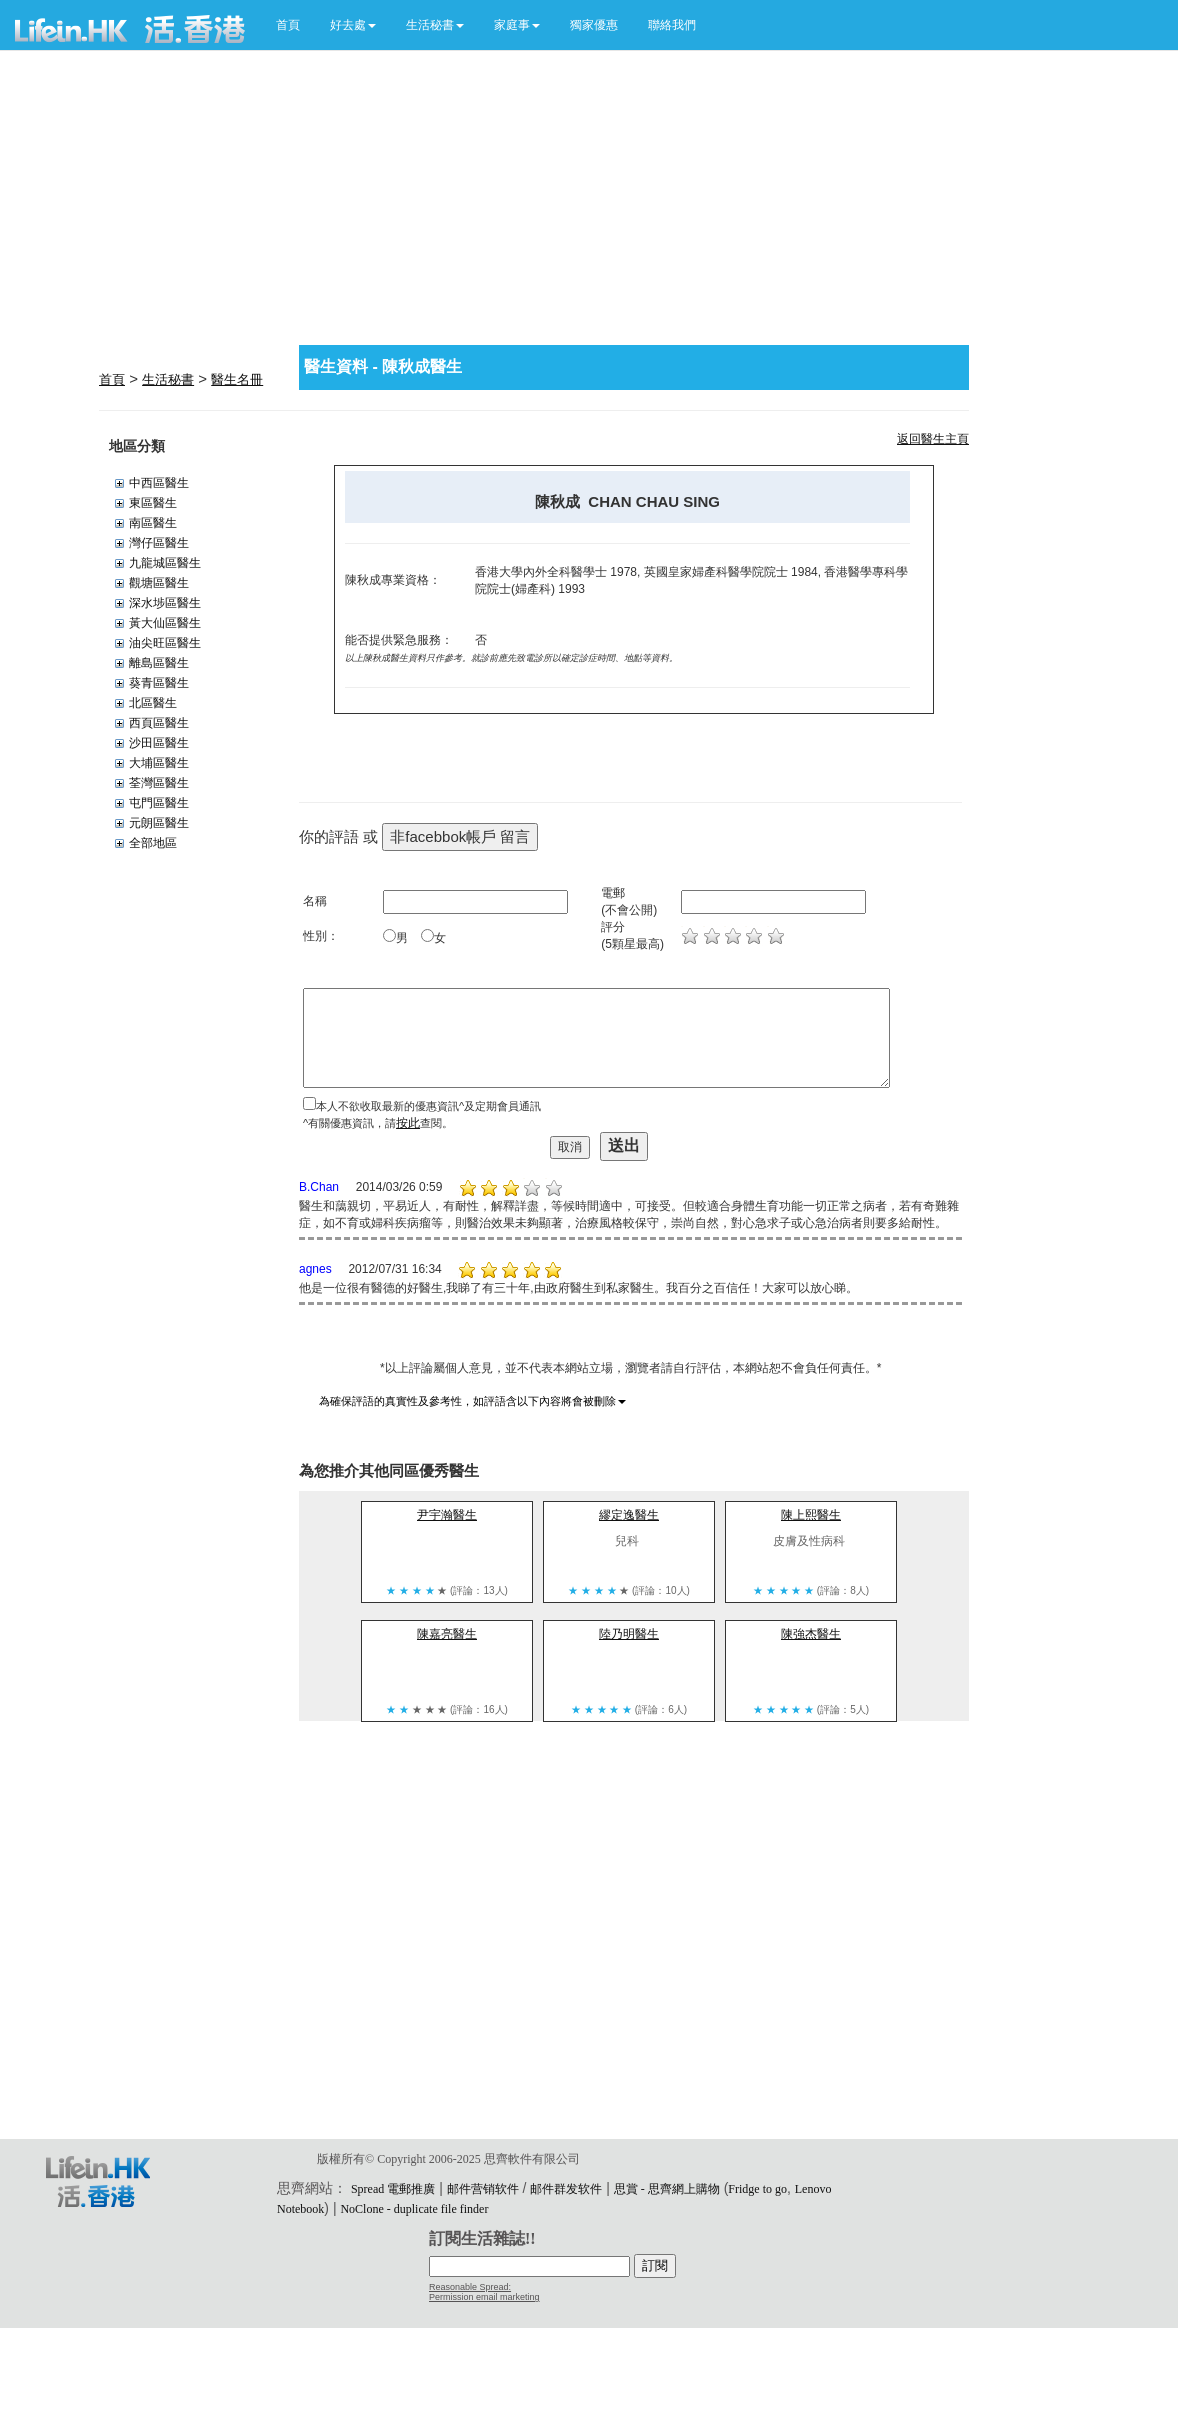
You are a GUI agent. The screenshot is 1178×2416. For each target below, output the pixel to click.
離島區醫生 (159, 663)
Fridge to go (757, 2189)
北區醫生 (153, 703)
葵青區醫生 (159, 683)
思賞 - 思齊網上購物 (667, 2189)
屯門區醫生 (159, 803)
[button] (353, 25)
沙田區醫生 (159, 743)
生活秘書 (168, 379)
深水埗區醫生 (165, 603)
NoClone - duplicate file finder (414, 2209)
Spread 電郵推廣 (393, 2189)
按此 (408, 1123)
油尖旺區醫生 (165, 643)
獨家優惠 (594, 25)
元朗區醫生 (159, 823)
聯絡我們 (672, 25)
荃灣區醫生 (159, 783)
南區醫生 (153, 523)
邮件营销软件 (483, 2189)
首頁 (288, 25)
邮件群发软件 (566, 2189)
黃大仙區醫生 (165, 623)
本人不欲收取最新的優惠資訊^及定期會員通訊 (428, 1106)
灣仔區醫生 (159, 543)
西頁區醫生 (159, 723)
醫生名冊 (237, 379)
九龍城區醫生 (165, 563)
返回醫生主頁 (933, 439)
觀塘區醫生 (159, 583)
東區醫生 (153, 503)
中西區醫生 (159, 483)
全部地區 (153, 843)
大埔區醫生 (159, 763)
